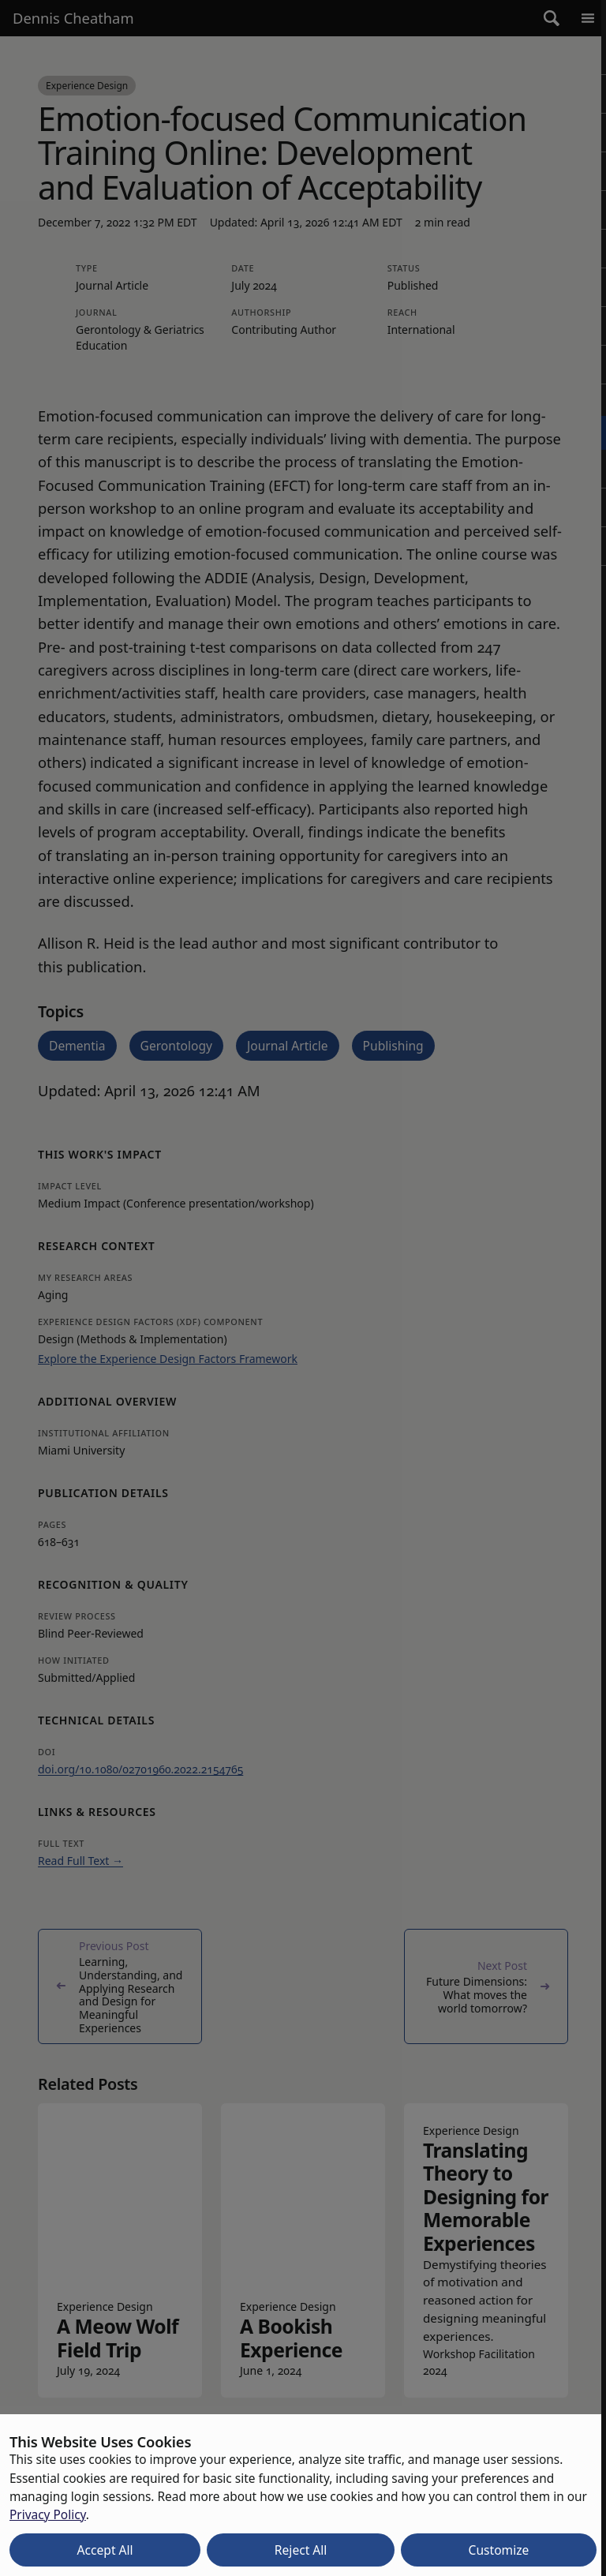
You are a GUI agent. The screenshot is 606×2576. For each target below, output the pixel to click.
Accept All (105, 2550)
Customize (499, 2550)
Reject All (301, 2550)
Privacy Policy (47, 2514)
